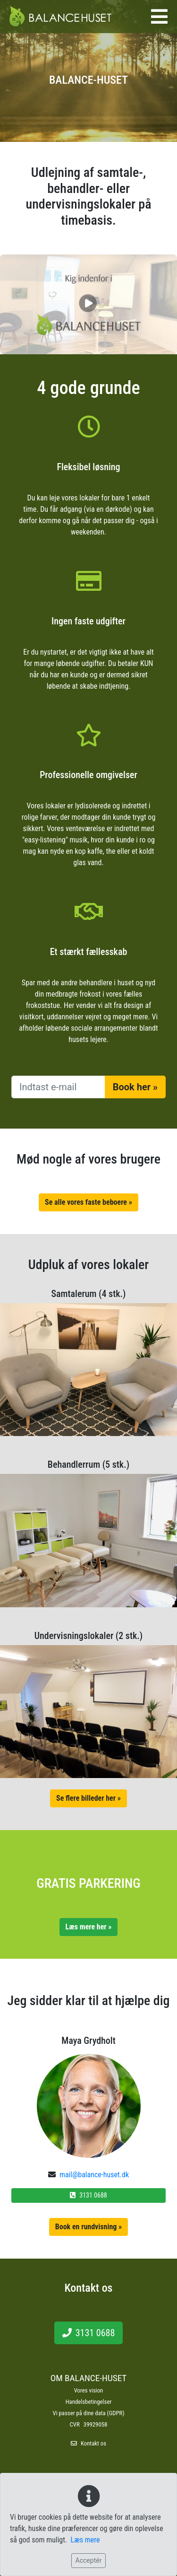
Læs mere (85, 2539)
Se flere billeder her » (88, 1798)
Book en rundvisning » (88, 2226)
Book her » (135, 1087)
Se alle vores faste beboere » (88, 1202)
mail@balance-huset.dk (94, 2174)
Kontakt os (93, 2443)
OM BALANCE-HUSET (89, 2378)
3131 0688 (88, 2195)
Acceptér (89, 2560)
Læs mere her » (89, 1926)
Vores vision (88, 2390)
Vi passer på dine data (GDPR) (89, 2413)
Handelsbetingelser (89, 2401)
